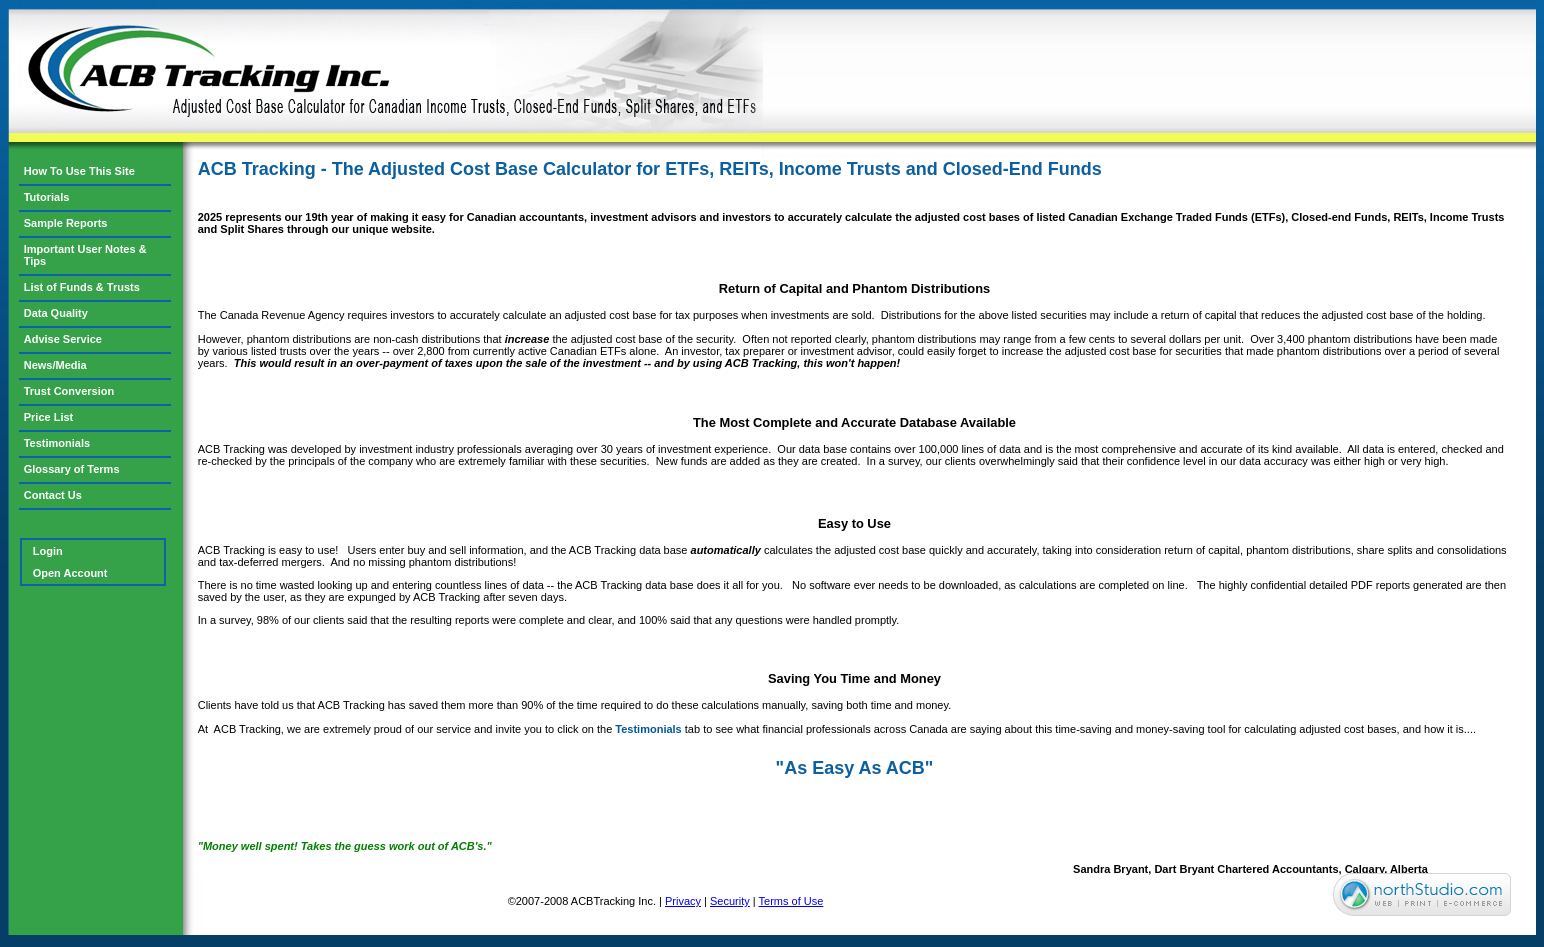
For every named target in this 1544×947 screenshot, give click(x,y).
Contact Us (53, 495)
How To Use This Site (79, 171)
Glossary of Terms (72, 469)
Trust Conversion (69, 391)
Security (730, 901)
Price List (49, 417)
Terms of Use (791, 901)
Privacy (683, 901)
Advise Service (63, 339)
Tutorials (47, 197)
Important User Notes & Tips (85, 255)
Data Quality (56, 313)
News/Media (55, 365)
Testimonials (648, 729)
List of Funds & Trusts (82, 287)
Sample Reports (66, 223)
